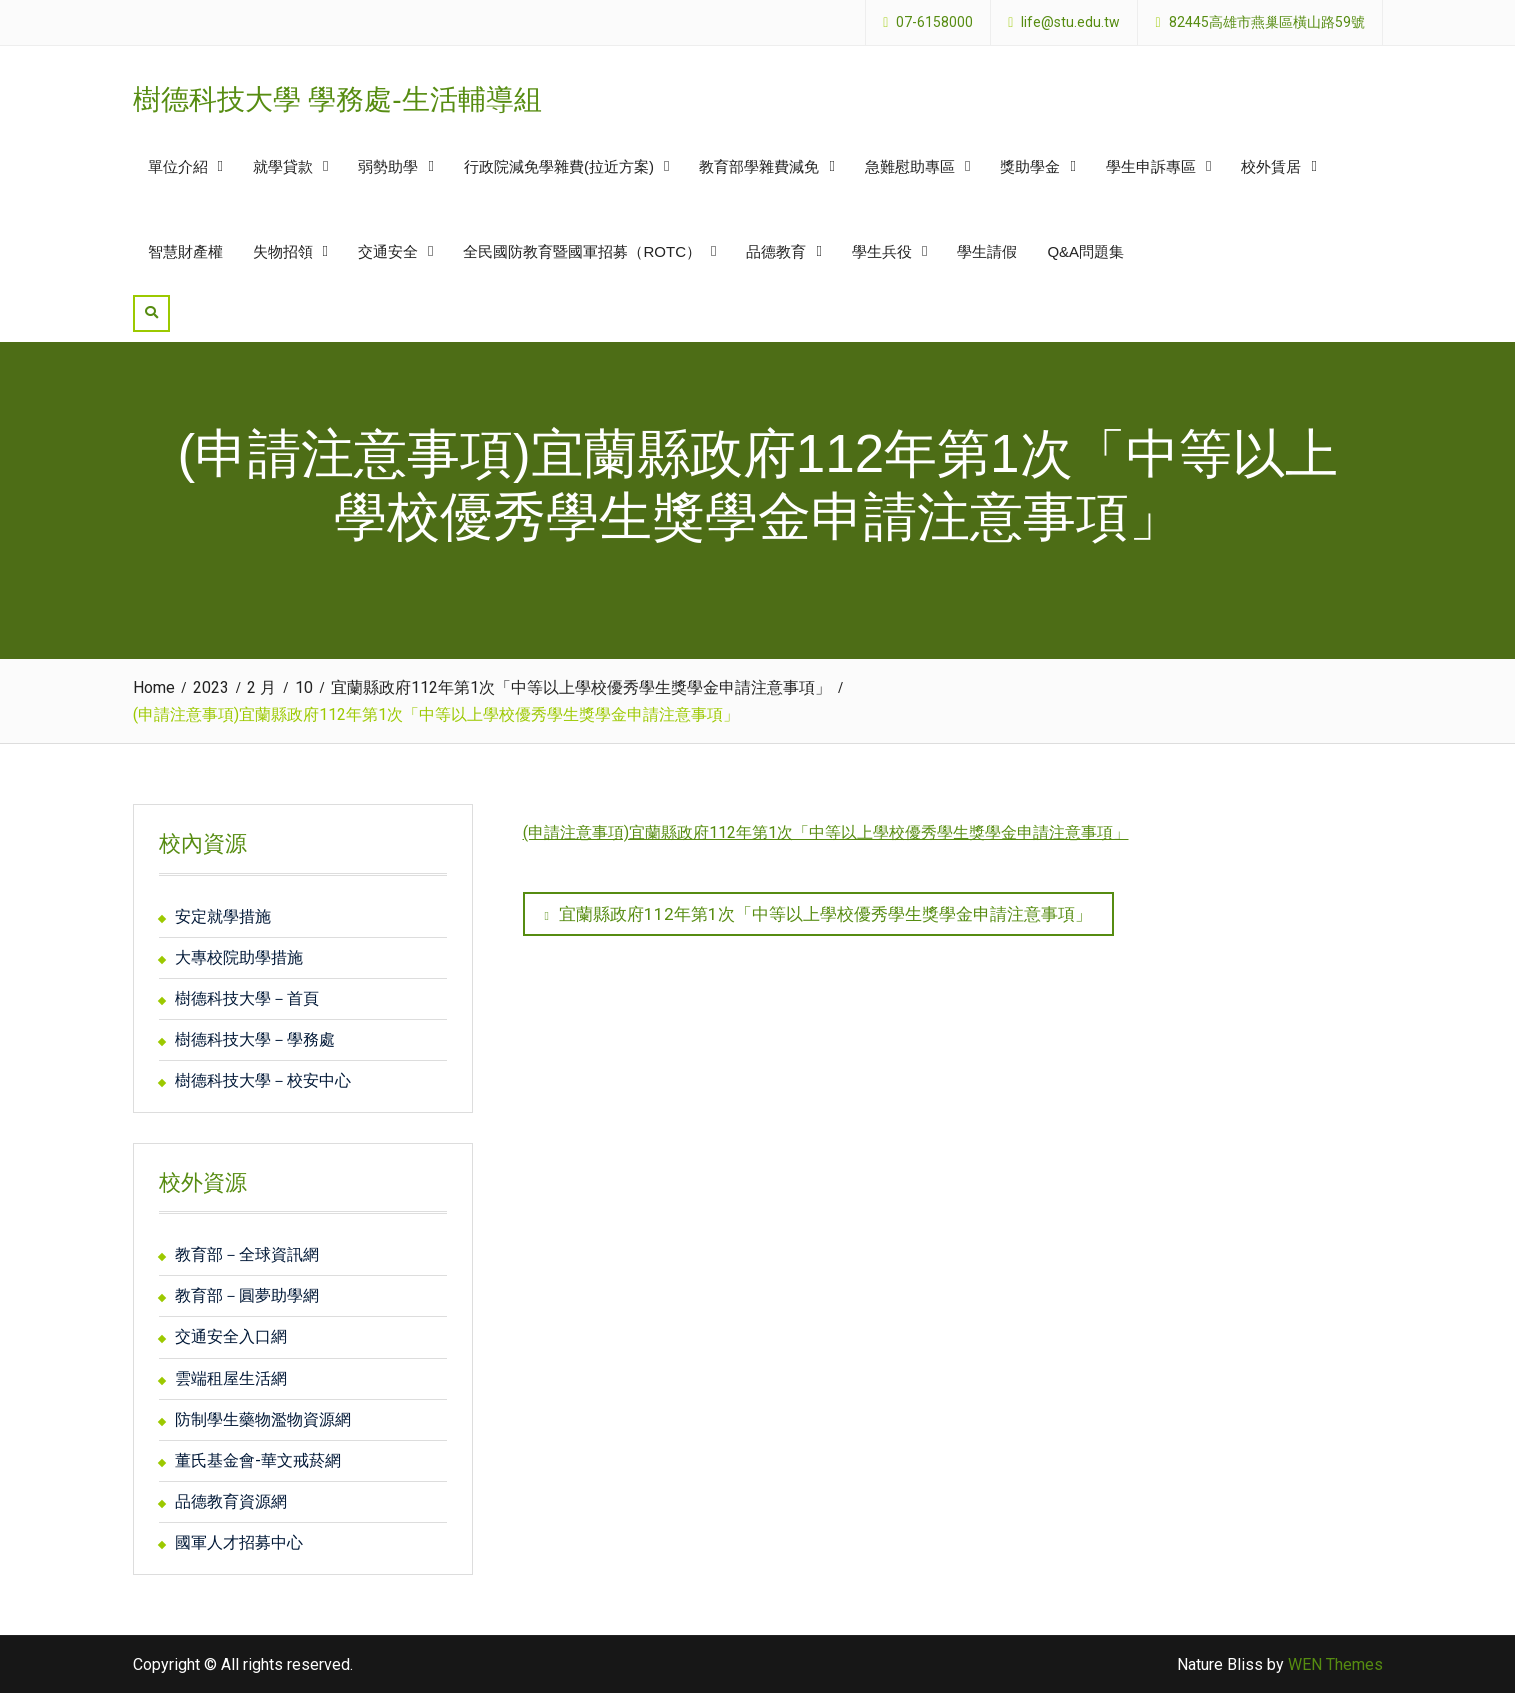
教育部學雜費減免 (759, 166)
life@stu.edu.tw (1070, 22)
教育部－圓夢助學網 (247, 1295)
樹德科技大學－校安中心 (263, 1080)
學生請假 (987, 251)
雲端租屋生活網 (231, 1378)
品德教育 (776, 251)
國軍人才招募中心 (239, 1542)
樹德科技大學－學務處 (255, 1039)
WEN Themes (1335, 1664)
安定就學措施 (223, 916)
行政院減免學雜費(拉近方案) (559, 166)
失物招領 (283, 251)
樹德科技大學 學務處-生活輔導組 (337, 99)
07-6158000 (934, 22)
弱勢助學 (388, 166)
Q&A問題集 (1085, 251)
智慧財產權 (185, 251)
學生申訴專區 (1151, 166)
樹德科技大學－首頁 (247, 998)
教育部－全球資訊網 (247, 1254)
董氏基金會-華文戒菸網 (258, 1460)
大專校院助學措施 (239, 957)
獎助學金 (1030, 166)
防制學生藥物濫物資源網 (263, 1419)
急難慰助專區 (910, 166)
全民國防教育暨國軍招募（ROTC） (582, 251)
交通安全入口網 (231, 1336)
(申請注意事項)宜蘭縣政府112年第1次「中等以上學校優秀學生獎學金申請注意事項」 (826, 832)
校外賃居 (1271, 166)
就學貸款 (283, 166)
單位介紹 (178, 166)
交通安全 (388, 251)
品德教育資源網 (231, 1501)
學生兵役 (882, 251)
